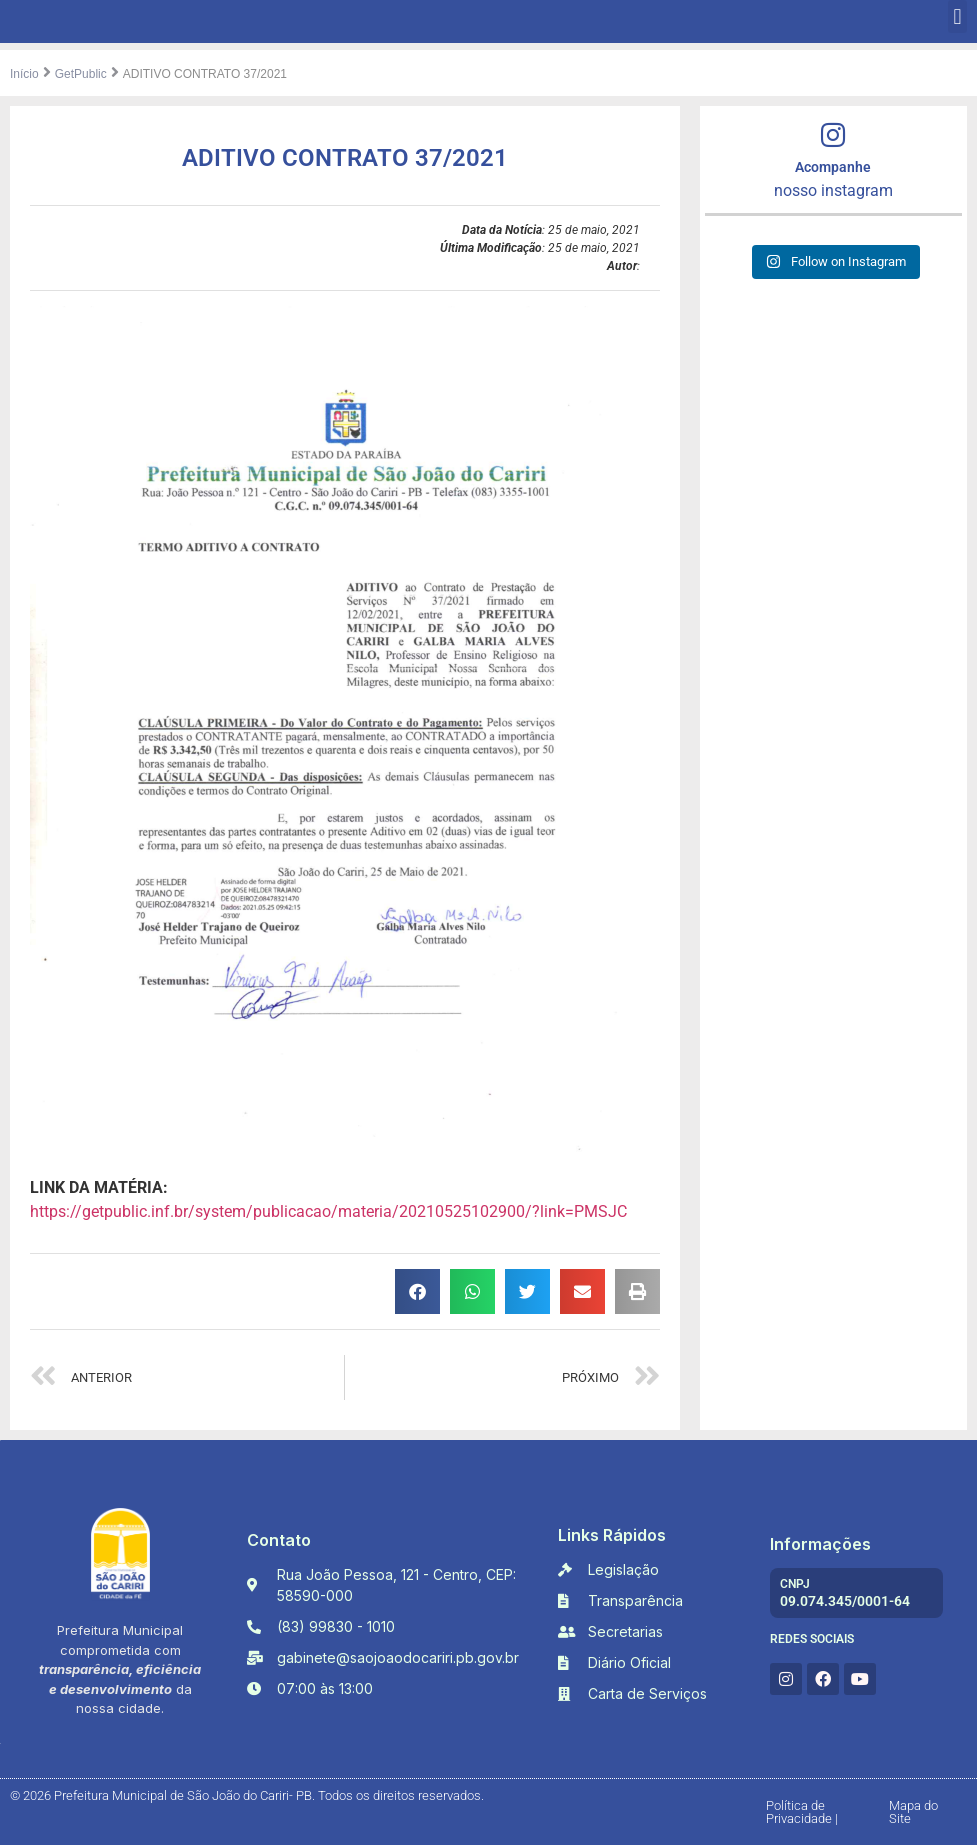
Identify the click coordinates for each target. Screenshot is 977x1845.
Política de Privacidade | (802, 1812)
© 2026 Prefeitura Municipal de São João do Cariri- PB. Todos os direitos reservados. (247, 1795)
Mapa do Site (913, 1812)
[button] (957, 16)
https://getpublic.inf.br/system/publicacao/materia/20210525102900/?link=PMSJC (328, 1211)
